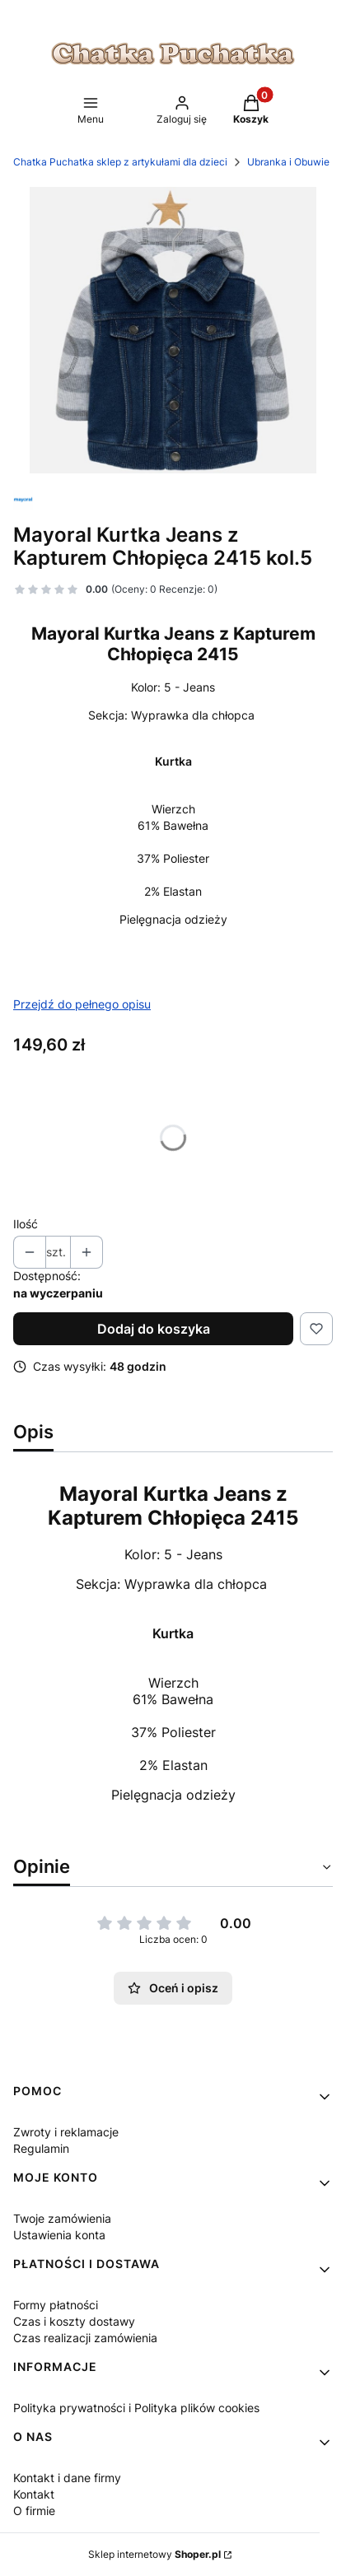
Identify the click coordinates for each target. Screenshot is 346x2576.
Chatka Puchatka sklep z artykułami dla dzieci (120, 162)
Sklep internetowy (154, 2554)
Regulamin (41, 2148)
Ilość (25, 1224)
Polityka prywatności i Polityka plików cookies (136, 2408)
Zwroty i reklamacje (66, 2132)
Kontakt (33, 2494)
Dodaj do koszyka (153, 1329)
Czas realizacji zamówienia (85, 2338)
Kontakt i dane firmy (67, 2478)
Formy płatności (55, 2305)
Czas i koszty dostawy (74, 2321)
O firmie (34, 2511)
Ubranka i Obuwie (288, 162)
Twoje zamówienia (62, 2218)
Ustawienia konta (59, 2235)
